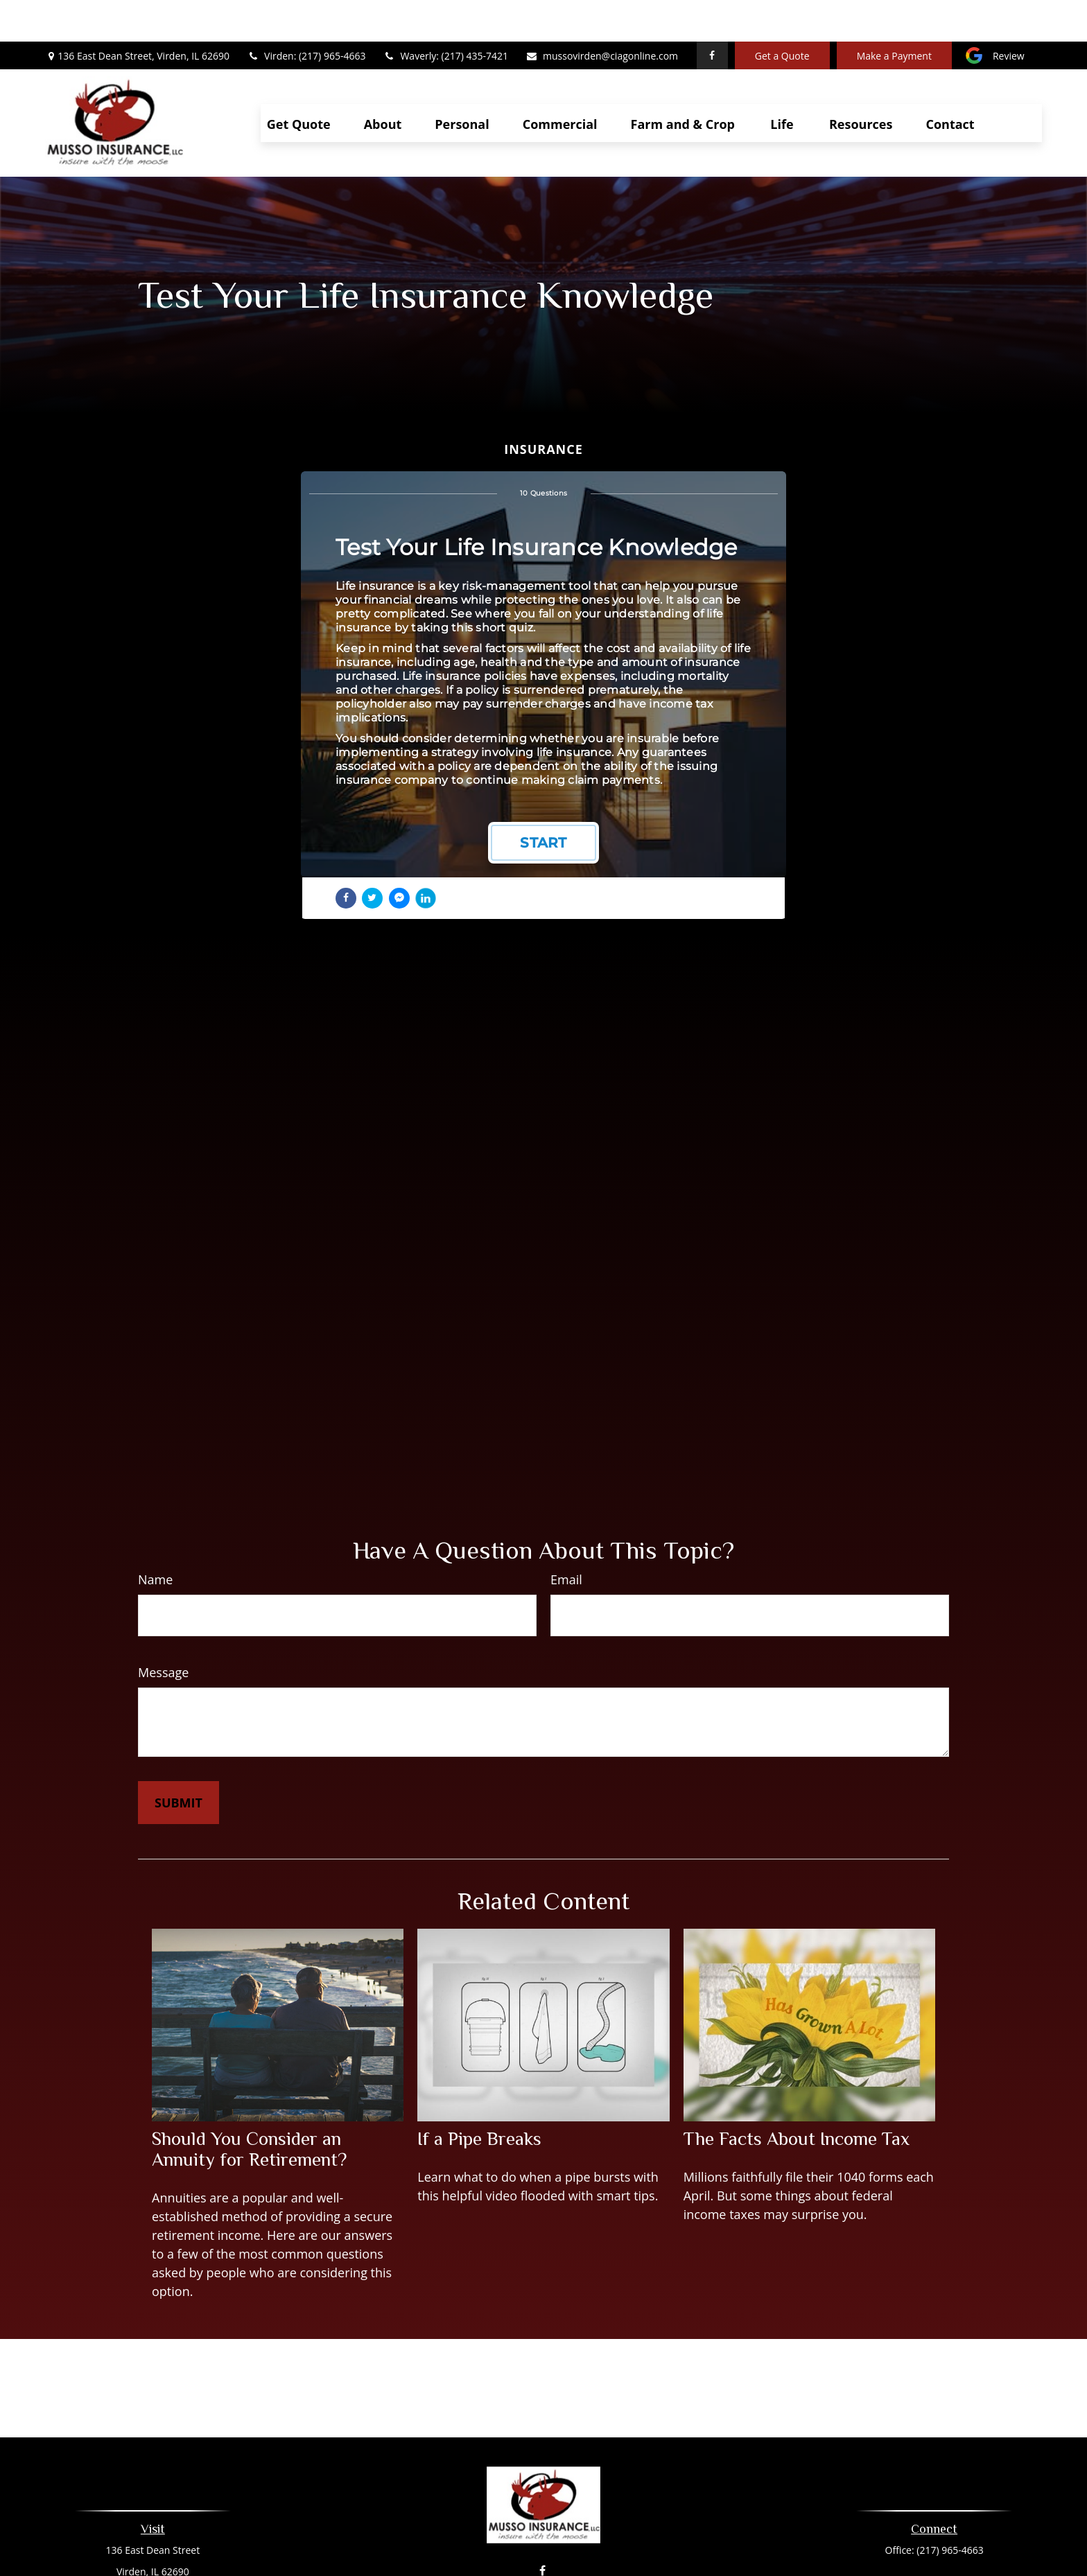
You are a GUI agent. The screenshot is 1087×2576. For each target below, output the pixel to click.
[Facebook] (712, 14)
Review (1009, 14)
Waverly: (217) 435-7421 (445, 14)
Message (163, 1630)
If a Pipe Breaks (479, 2097)
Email (566, 1538)
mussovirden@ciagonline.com (601, 14)
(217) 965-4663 (949, 2508)
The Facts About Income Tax (797, 2097)
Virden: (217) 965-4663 (306, 14)
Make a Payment (894, 14)
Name (155, 1538)
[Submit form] (178, 1761)
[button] (299, 81)
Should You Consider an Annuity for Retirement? (249, 2107)
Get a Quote (782, 14)
